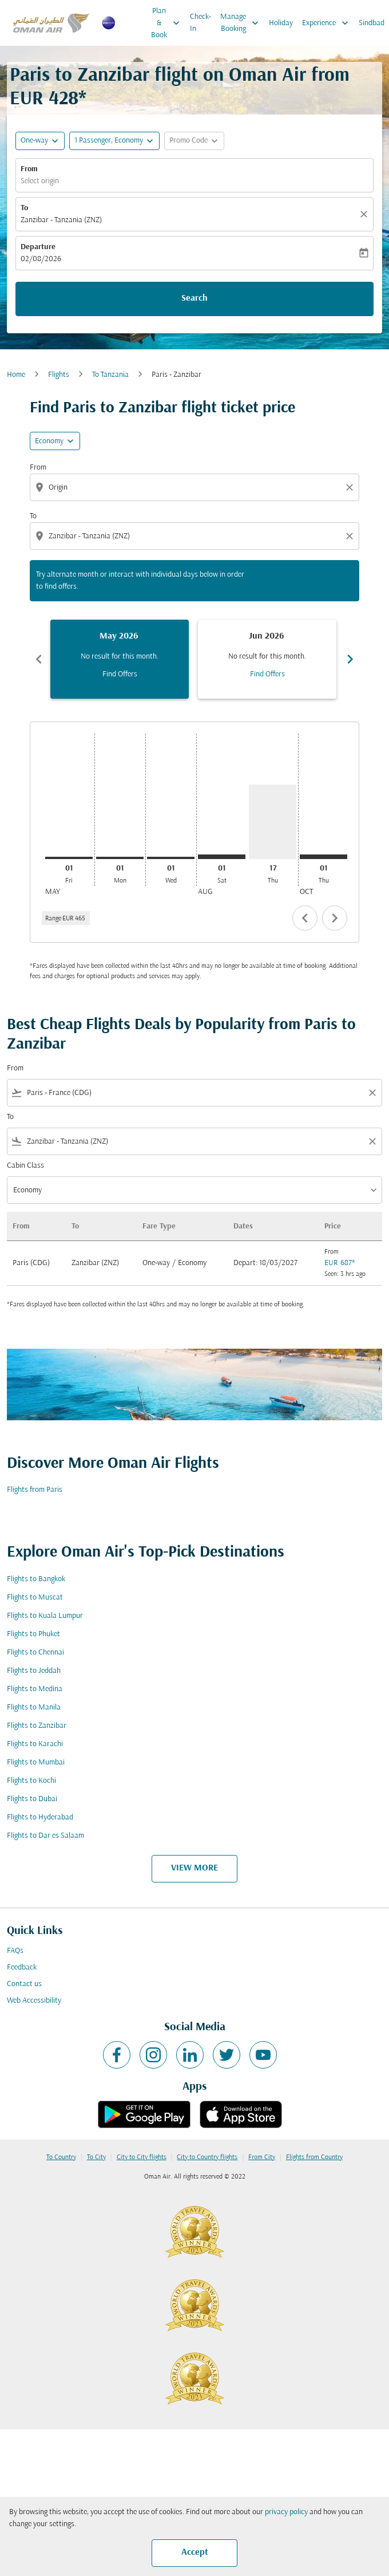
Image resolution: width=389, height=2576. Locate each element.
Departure (38, 247)
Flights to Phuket (33, 1634)
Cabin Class (25, 1165)
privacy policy (286, 2512)
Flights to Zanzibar (36, 1726)
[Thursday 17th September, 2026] (272, 822)
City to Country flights (207, 2157)
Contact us (24, 1984)
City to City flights (141, 2157)
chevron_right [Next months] (350, 659)
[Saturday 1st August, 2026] (221, 856)
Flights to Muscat (35, 1597)
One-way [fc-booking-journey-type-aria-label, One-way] (34, 140)
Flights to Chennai (35, 1652)
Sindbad (371, 23)
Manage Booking (242, 23)
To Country (61, 2157)
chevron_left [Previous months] (39, 659)
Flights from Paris (34, 1490)
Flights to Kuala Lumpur (45, 1616)
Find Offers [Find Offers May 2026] (119, 674)
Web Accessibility (34, 2000)
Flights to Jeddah (34, 1671)
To (24, 208)
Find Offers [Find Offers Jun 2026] (267, 674)
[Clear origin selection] (351, 487)
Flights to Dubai (32, 1799)
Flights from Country (314, 2157)
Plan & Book (168, 23)
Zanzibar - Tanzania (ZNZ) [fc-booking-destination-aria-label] (61, 220)
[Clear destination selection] (351, 536)
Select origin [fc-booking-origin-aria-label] (40, 181)
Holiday (281, 23)
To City (96, 2157)
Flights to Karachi (35, 1744)
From (29, 169)
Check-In (200, 23)
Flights (58, 375)
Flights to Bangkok (36, 1579)
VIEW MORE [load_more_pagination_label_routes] (194, 1868)
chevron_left (305, 918)
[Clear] (365, 214)
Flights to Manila (34, 1707)
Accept (194, 2552)
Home (16, 375)
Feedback (22, 1967)
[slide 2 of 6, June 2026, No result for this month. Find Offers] (267, 659)
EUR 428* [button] (48, 99)
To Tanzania (110, 375)
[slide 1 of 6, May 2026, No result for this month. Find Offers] (119, 659)
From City (261, 2157)
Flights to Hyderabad (40, 1817)
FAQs (15, 1951)
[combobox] (196, 488)
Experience (328, 23)
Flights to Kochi (31, 1781)
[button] (114, 141)
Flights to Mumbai (36, 1762)
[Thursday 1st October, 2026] (323, 856)
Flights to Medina (34, 1689)
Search (194, 298)
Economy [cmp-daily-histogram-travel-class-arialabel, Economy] (49, 441)
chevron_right (335, 918)
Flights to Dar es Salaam (45, 1835)
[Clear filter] (372, 1093)
